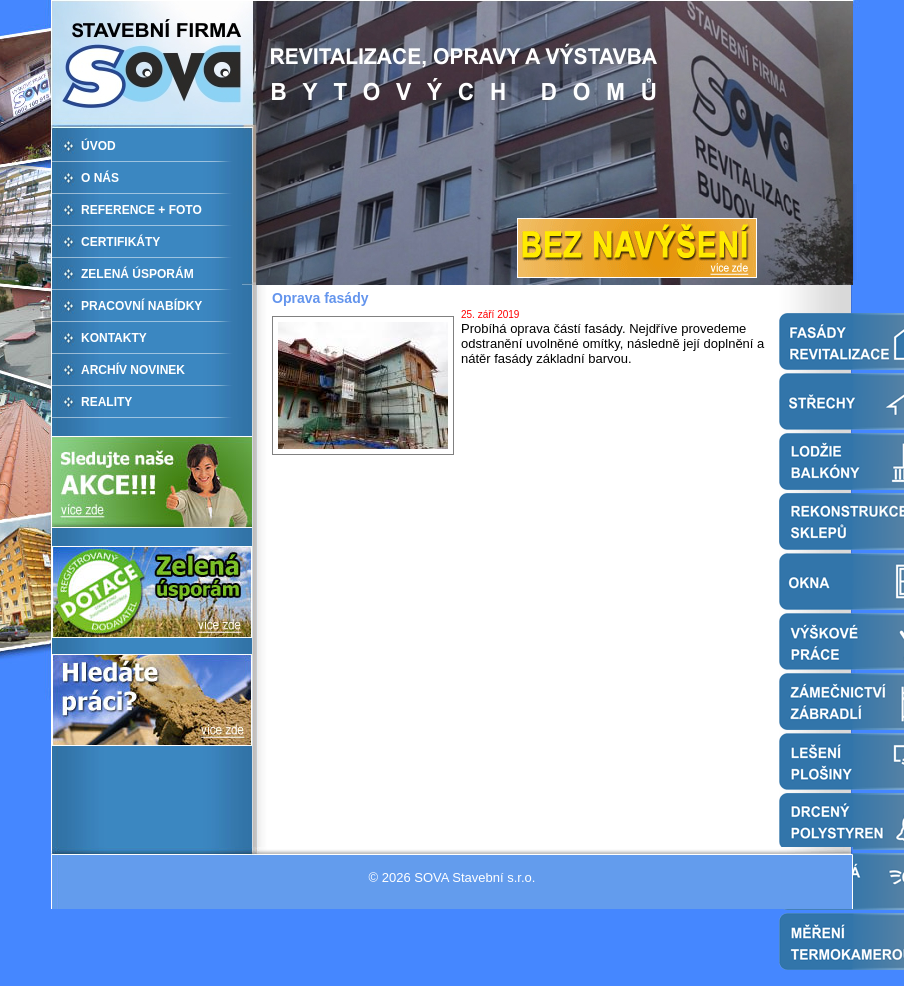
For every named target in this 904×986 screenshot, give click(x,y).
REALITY (106, 402)
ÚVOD (98, 146)
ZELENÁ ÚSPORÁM (137, 274)
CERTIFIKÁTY (120, 242)
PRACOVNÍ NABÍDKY (141, 306)
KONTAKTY (114, 338)
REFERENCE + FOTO (141, 210)
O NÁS (100, 178)
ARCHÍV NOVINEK (133, 370)
